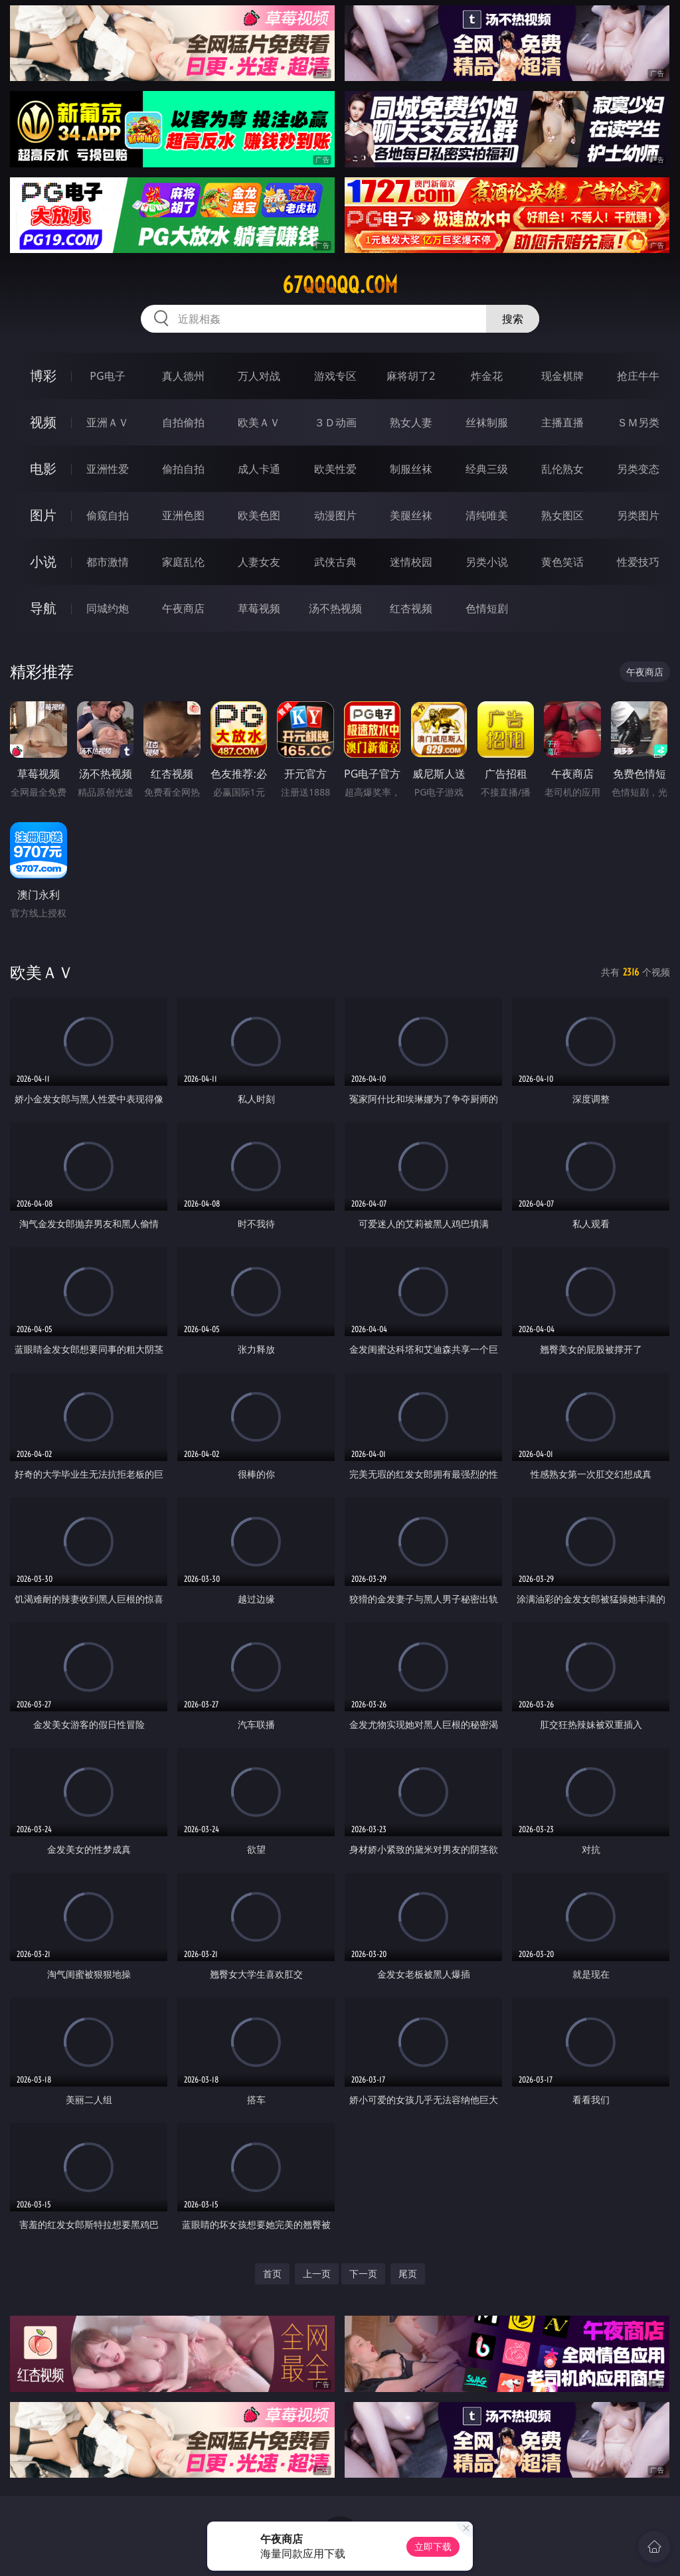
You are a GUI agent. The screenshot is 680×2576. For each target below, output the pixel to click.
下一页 (363, 2273)
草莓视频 (259, 608)
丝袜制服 (487, 422)
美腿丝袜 (411, 515)
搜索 (512, 318)
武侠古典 (335, 562)
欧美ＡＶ (259, 422)
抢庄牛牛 (638, 376)
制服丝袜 (411, 469)
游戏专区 (335, 376)
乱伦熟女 (562, 469)
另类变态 (638, 469)
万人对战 (259, 376)
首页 (272, 2273)
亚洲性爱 (107, 469)
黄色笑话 (562, 562)
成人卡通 (259, 469)
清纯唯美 (487, 515)
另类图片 (638, 515)
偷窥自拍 (107, 515)
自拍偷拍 (183, 422)
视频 (43, 422)
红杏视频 (411, 608)
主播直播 (562, 422)
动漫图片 (335, 515)
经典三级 (487, 469)
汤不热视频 (335, 608)
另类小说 (487, 562)
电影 (43, 468)
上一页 (317, 2273)
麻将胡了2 (410, 376)
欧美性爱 (335, 469)
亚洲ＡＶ (107, 422)
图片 (43, 515)
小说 (43, 561)
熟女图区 (562, 515)
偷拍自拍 (183, 469)
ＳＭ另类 (638, 422)
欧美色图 (259, 515)
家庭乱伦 (183, 562)
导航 (43, 608)
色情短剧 (487, 608)
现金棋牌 (562, 376)
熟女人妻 (411, 422)
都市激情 (107, 562)
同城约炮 (107, 608)
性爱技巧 (638, 562)
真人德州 (183, 376)
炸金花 (487, 376)
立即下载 (433, 2546)
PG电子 (107, 376)
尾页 (407, 2273)
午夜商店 (183, 608)
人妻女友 (259, 562)
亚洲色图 (183, 515)
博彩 (43, 376)
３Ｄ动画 (335, 422)
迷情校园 (411, 562)
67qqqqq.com (340, 285)
